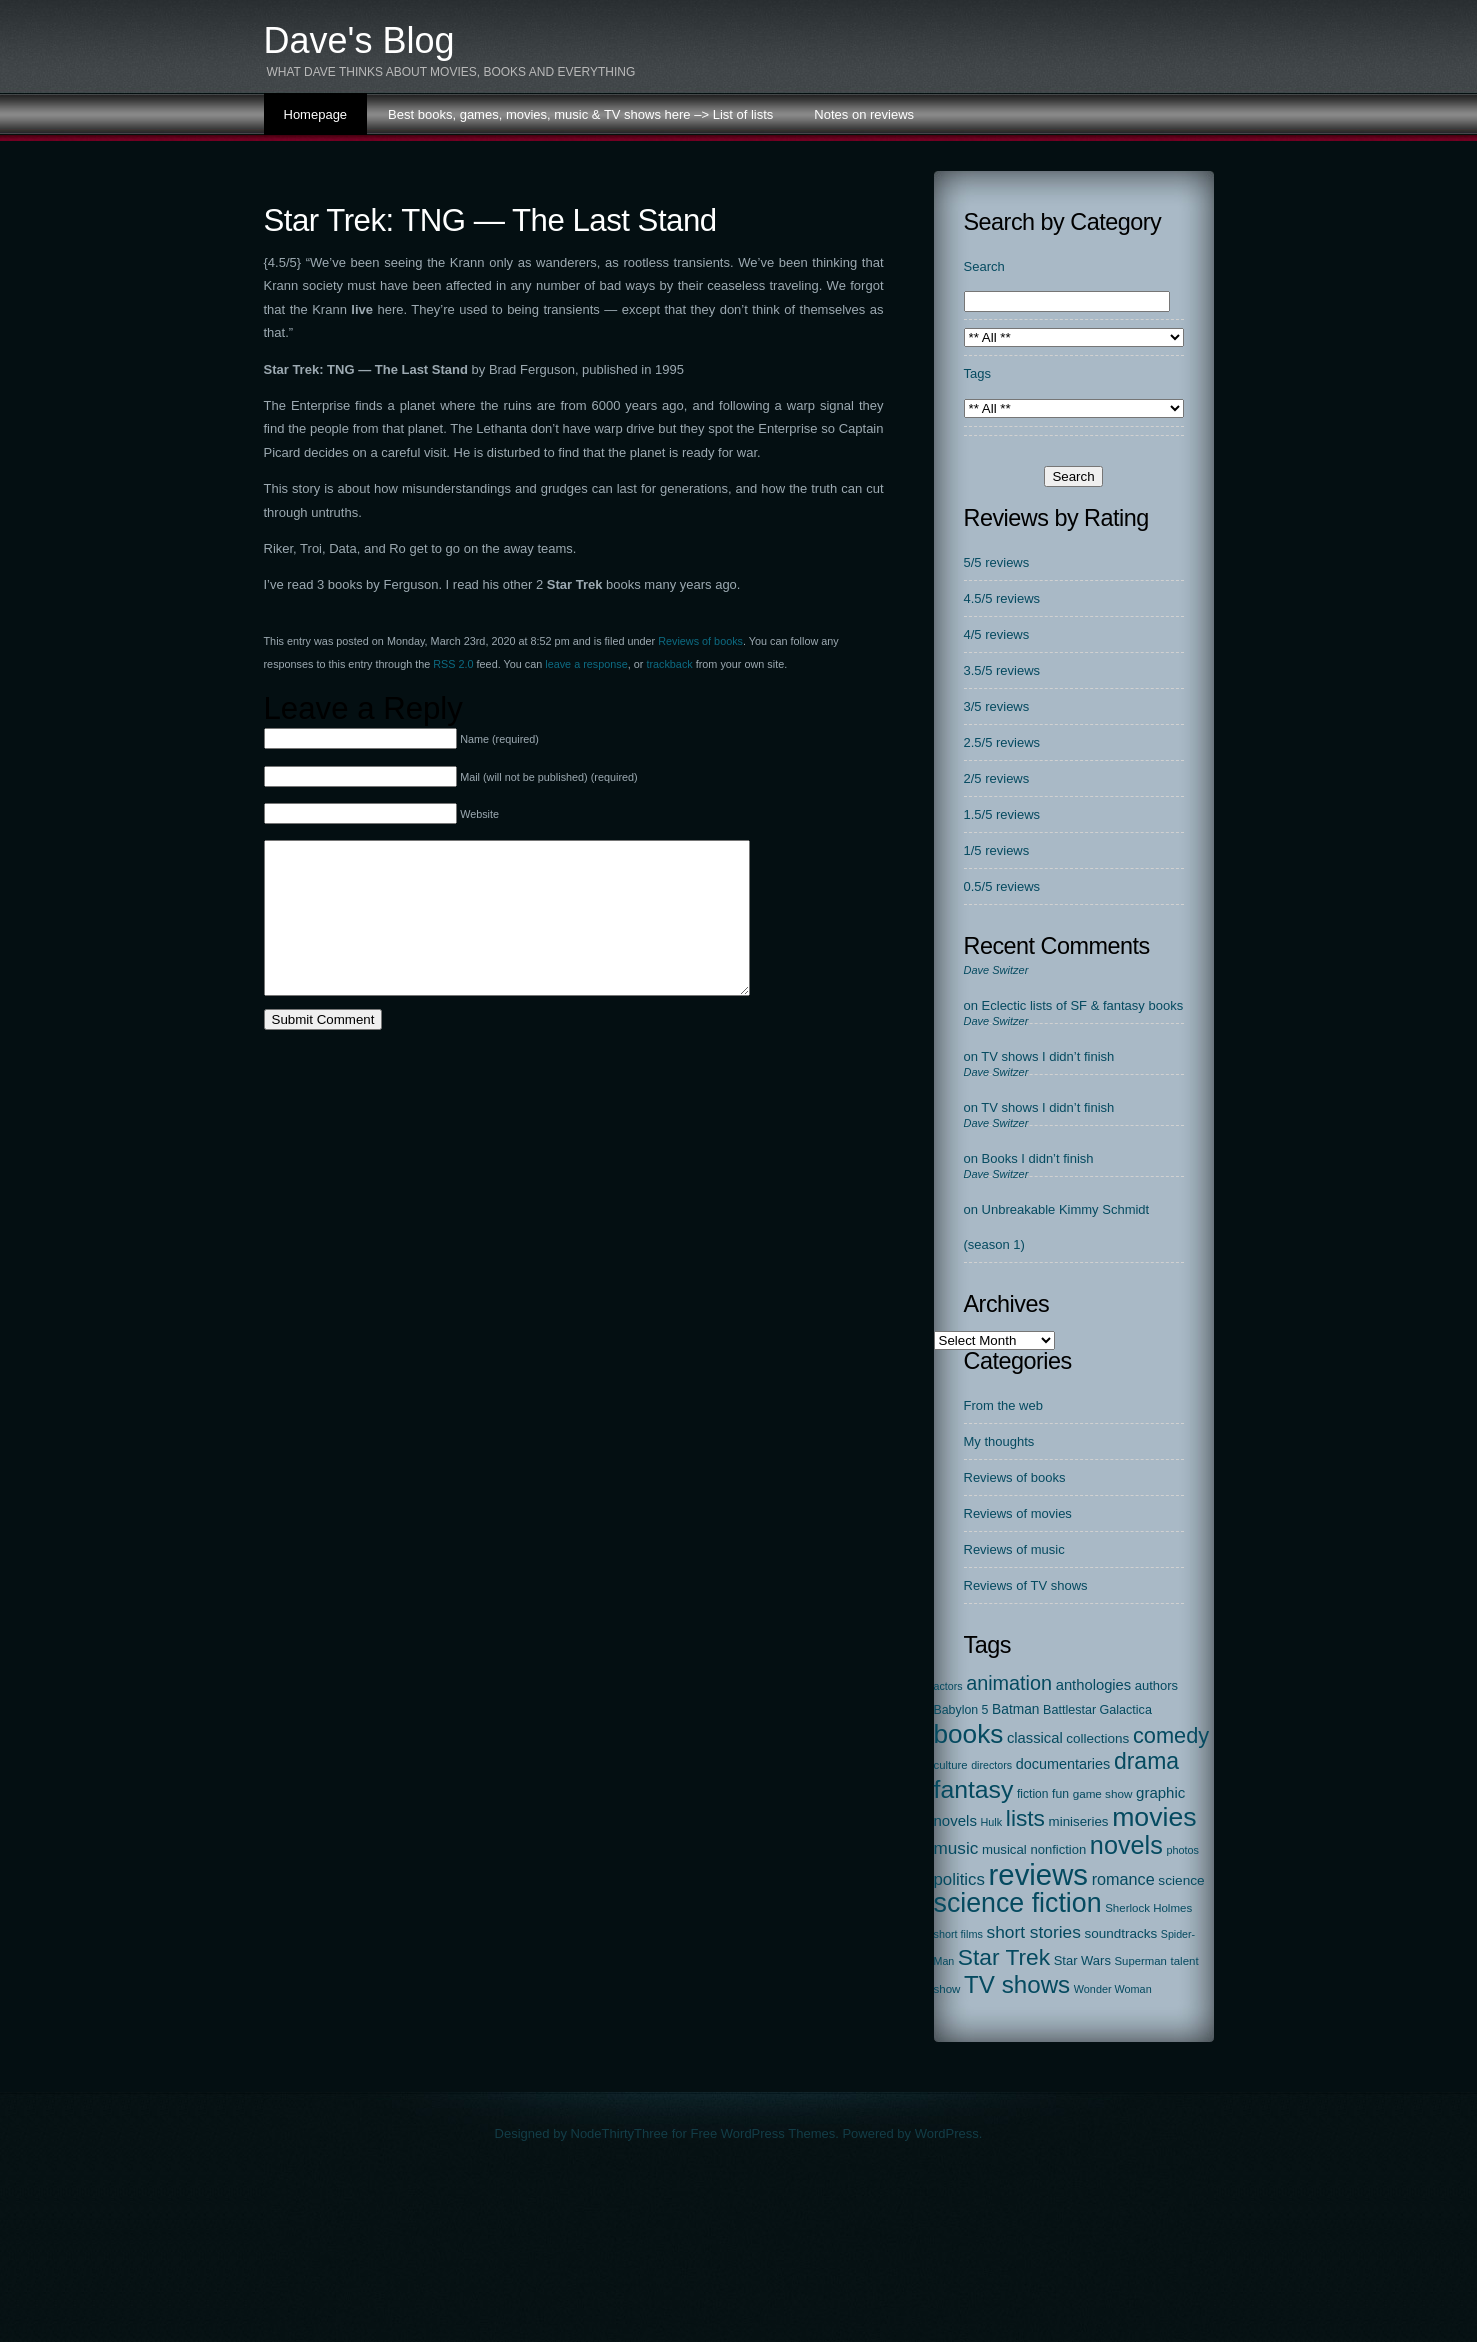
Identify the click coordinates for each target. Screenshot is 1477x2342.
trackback (669, 664)
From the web (1003, 1405)
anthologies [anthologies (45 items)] (1094, 1685)
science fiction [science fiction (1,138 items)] (1018, 1903)
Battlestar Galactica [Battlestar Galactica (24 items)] (1097, 1710)
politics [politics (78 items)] (959, 1879)
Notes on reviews (864, 114)
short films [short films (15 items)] (958, 1934)
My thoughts (999, 1441)
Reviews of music (1014, 1549)
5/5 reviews (997, 562)
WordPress (947, 2133)
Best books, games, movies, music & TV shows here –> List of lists (580, 114)
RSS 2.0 (453, 664)
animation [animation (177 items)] (1009, 1683)
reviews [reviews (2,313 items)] (1038, 1874)
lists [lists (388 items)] (1025, 1818)
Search (984, 266)
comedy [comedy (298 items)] (1171, 1735)
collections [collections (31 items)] (1097, 1738)
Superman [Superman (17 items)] (1141, 1961)
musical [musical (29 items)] (1004, 1849)
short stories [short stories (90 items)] (1033, 1932)
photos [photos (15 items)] (1182, 1850)
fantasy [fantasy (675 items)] (974, 1789)
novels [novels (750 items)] (1126, 1845)
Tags (977, 373)
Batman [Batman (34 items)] (1015, 1709)
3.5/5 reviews (1002, 670)
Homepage (316, 114)
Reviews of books (700, 641)
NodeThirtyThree (620, 2133)
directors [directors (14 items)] (991, 1765)
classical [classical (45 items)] (1035, 1738)
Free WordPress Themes (762, 2133)
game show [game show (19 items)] (1103, 1793)
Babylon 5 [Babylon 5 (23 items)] (961, 1710)
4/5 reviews (997, 634)
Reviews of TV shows (1026, 1585)
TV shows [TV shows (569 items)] (1017, 1984)
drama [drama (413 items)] (1146, 1761)
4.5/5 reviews (1002, 598)
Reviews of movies (1018, 1513)
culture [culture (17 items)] (951, 1765)
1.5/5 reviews (1002, 814)
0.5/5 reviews (1002, 886)
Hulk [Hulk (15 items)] (992, 1822)
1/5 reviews (997, 850)
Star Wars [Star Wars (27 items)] (1082, 1960)
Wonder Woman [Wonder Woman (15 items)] (1113, 1989)
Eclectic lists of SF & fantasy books (1083, 1005)
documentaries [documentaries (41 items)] (1063, 1764)
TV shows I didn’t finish (1047, 1056)
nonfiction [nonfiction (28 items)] (1058, 1849)
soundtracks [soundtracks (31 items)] (1120, 1933)
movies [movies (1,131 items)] (1154, 1817)
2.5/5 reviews (1002, 742)
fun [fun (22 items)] (1060, 1794)
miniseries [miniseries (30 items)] (1079, 1821)
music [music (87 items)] (956, 1848)
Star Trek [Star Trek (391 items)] (1004, 1957)
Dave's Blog (359, 40)
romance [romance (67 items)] (1123, 1879)
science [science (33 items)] (1181, 1880)
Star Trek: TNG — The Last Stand (490, 220)
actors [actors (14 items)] (948, 1686)
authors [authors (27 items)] (1156, 1685)
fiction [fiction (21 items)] (1032, 1794)
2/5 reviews (997, 778)
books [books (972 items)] (969, 1734)
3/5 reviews (997, 706)
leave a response (586, 664)
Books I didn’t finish (1038, 1158)
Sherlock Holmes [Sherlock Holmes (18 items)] (1148, 1908)
